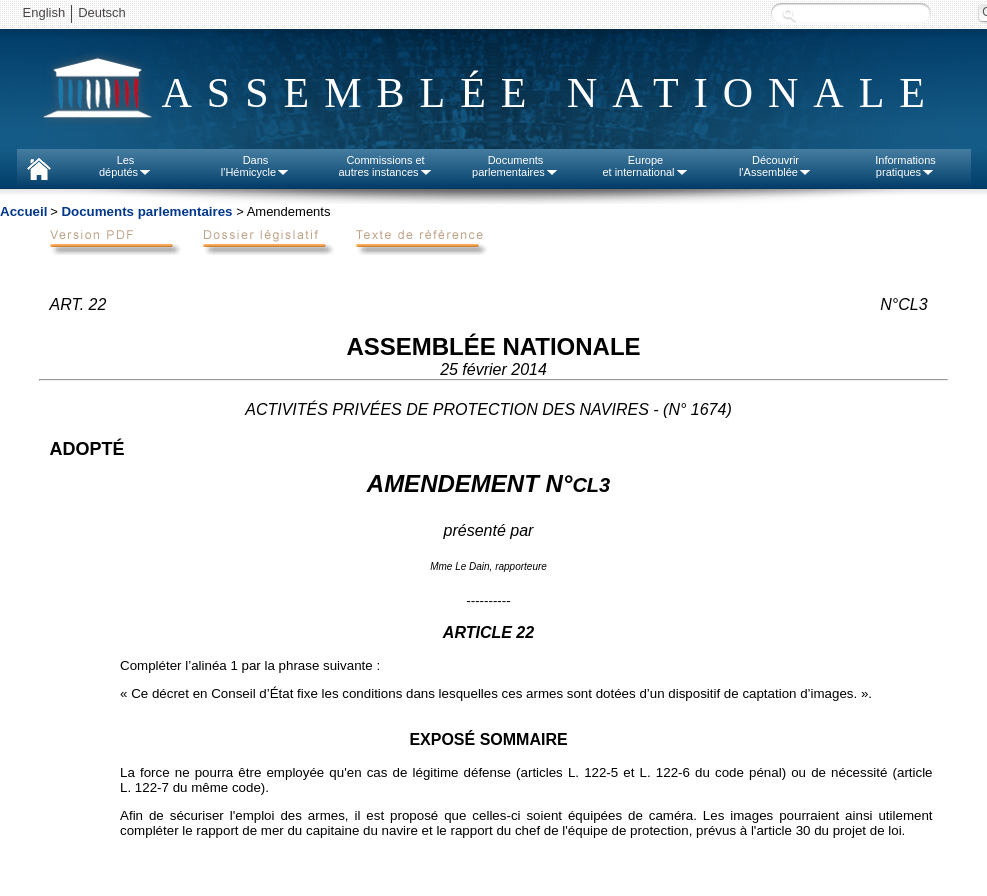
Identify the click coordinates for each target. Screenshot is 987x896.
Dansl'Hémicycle (255, 166)
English (44, 12)
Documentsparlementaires (515, 166)
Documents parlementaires (146, 211)
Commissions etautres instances (385, 166)
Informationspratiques (905, 166)
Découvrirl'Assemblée (775, 166)
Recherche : (789, 14)
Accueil (23, 211)
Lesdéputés (125, 166)
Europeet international (645, 166)
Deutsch (102, 12)
